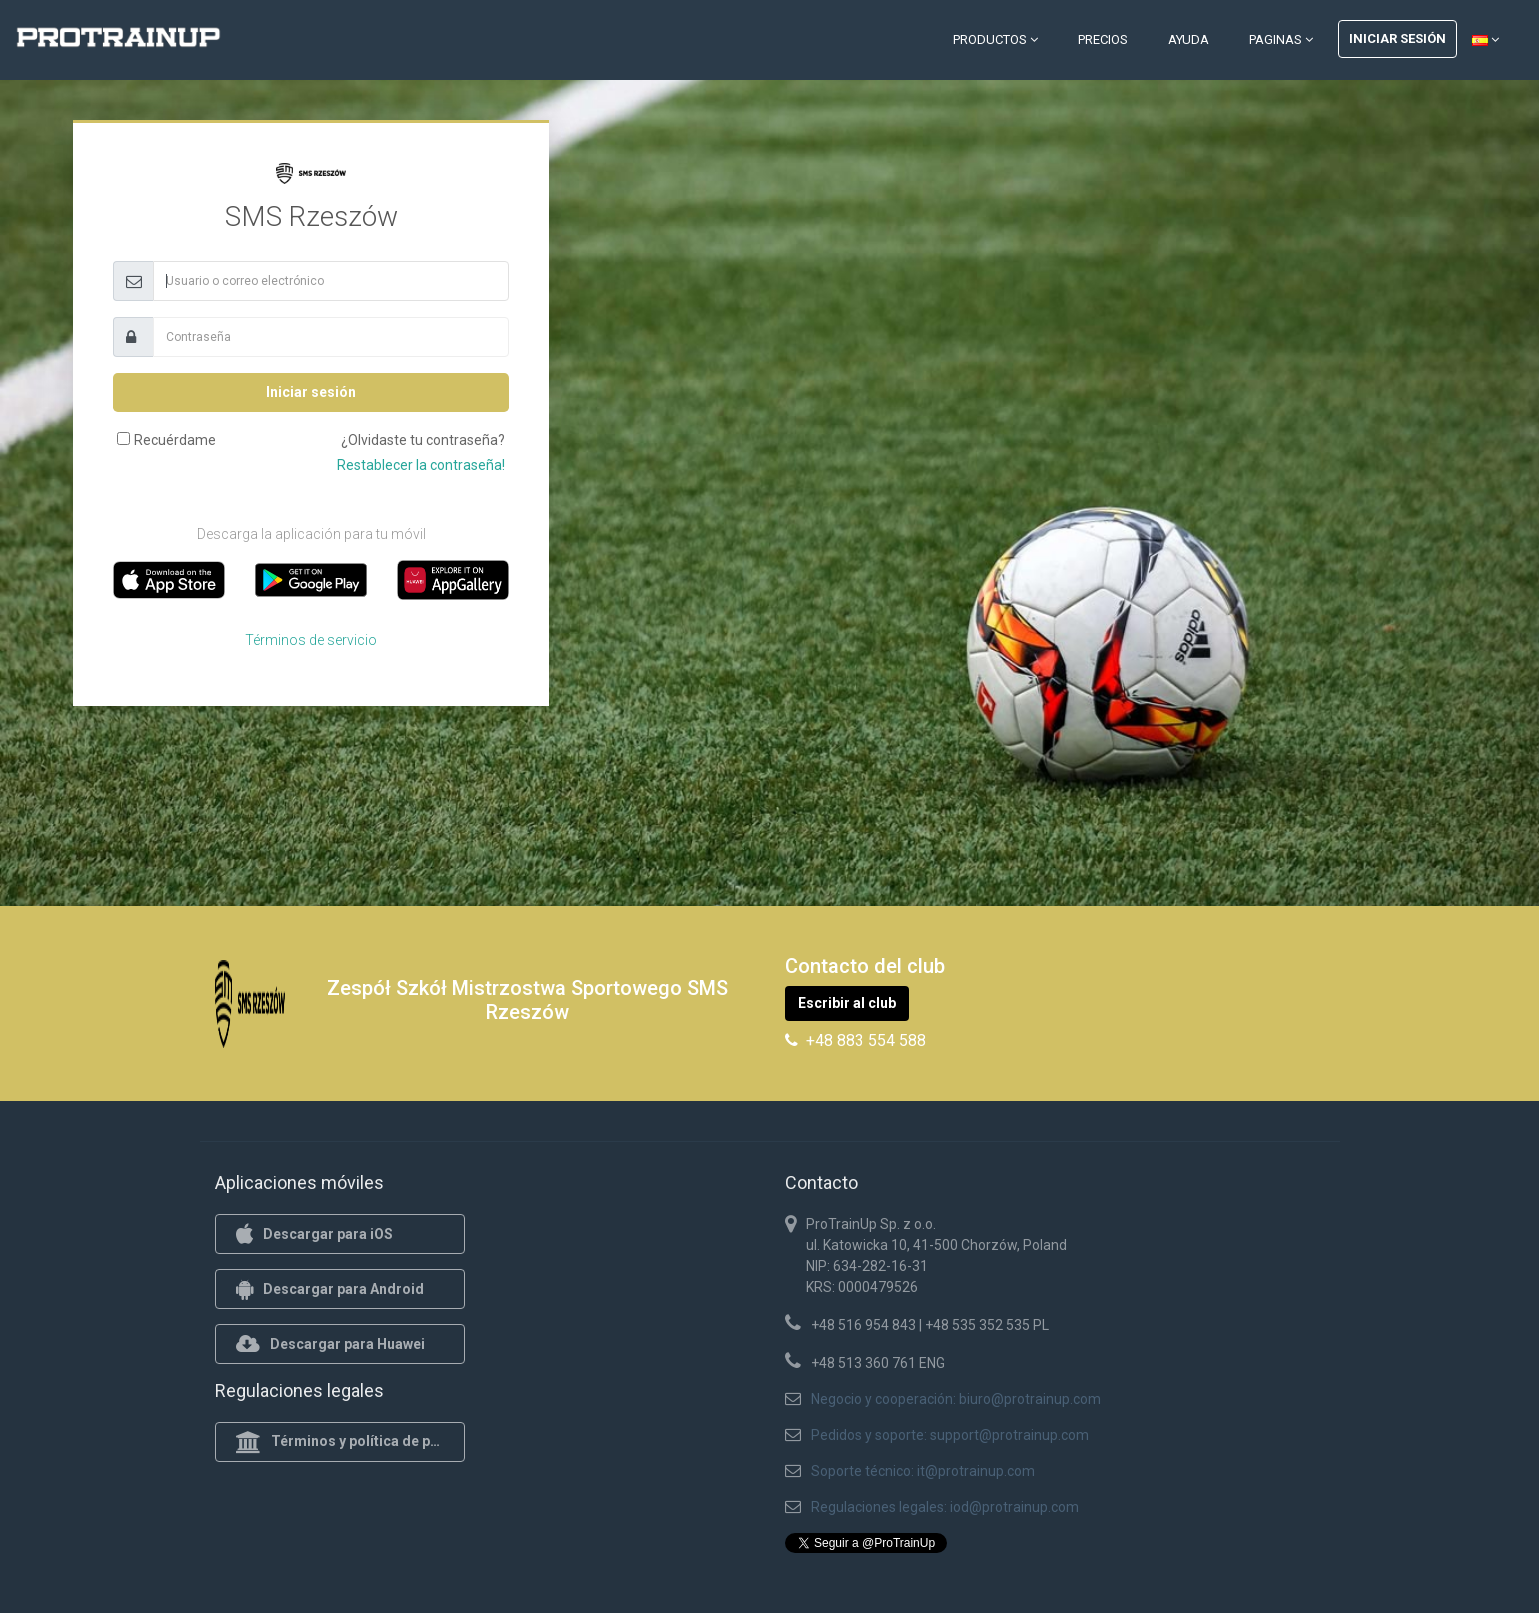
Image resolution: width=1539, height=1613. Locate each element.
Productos (995, 39)
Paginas (1281, 39)
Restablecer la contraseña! (421, 465)
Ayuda (1188, 39)
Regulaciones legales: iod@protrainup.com (945, 1507)
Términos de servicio (311, 640)
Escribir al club (847, 1003)
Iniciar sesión (1397, 38)
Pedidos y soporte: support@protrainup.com (950, 1435)
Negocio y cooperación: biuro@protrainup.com (956, 1399)
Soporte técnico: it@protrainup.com (923, 1471)
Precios (1103, 39)
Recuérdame (175, 440)
